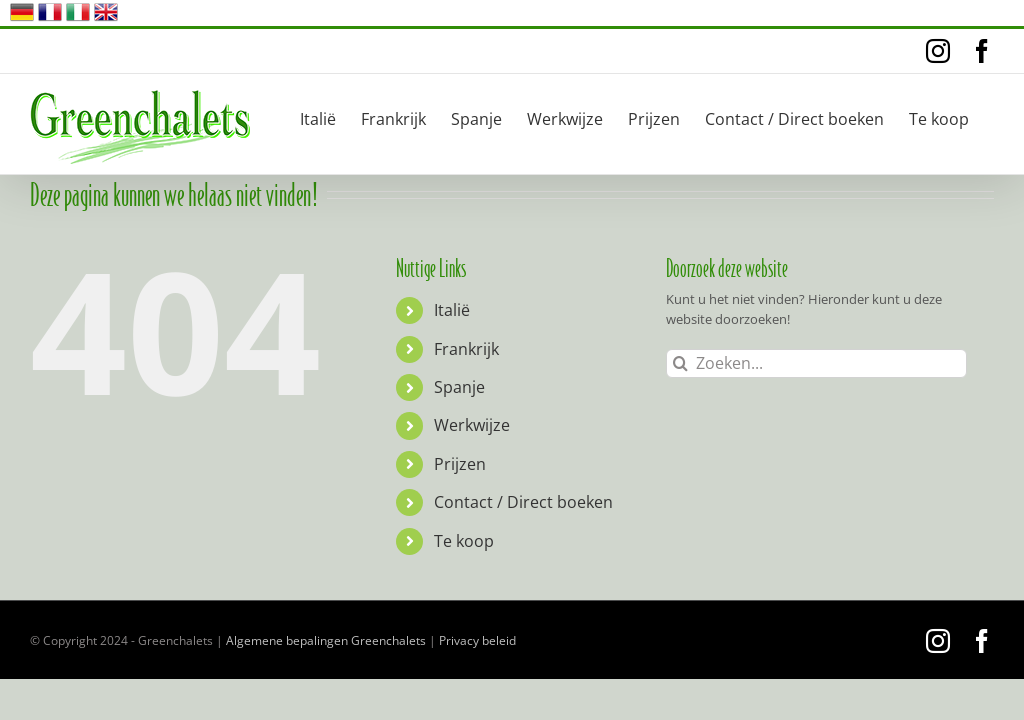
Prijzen (460, 464)
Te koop (464, 541)
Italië (452, 310)
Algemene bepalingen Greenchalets (326, 640)
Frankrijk (466, 349)
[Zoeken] (680, 363)
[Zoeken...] (816, 363)
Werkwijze (472, 425)
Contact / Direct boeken (523, 502)
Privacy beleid (477, 640)
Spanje (459, 387)
